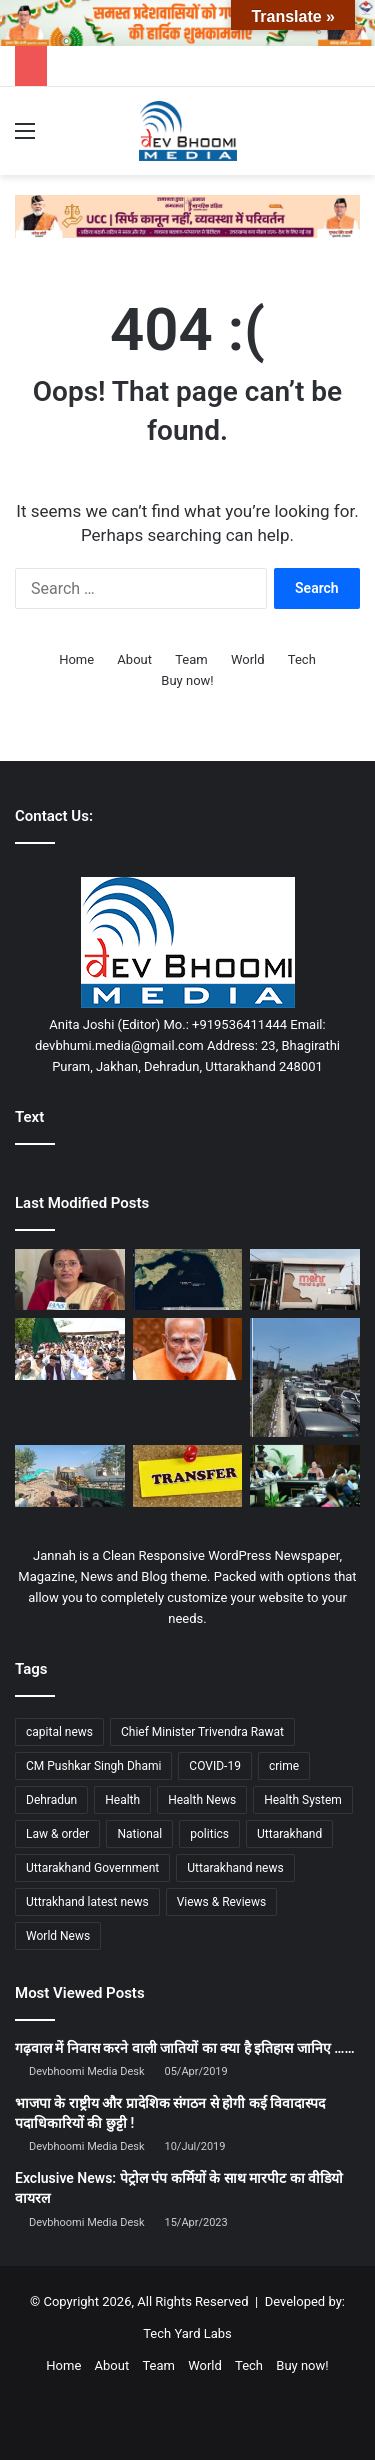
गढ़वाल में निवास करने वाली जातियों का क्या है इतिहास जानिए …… (185, 2048)
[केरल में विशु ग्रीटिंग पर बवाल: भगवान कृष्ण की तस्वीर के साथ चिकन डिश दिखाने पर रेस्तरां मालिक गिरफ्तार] (305, 1280)
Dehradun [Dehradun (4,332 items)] (51, 1800)
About (134, 659)
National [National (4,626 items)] (139, 1834)
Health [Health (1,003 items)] (122, 1800)
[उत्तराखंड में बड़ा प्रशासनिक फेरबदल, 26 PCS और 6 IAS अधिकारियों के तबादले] (188, 1476)
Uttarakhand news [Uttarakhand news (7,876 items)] (235, 1868)
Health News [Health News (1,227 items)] (202, 1800)
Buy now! (187, 680)
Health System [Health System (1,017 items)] (303, 1800)
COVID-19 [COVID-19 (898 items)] (215, 1766)
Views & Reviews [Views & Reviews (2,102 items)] (222, 1902)
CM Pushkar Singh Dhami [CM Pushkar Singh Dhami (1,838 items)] (93, 1766)
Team (191, 659)
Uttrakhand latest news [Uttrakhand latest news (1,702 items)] (87, 1902)
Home (76, 659)
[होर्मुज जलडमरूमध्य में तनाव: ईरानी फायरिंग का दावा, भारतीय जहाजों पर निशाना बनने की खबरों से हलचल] (188, 1280)
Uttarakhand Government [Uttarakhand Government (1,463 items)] (92, 1868)
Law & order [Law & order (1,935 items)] (57, 1834)
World (248, 659)
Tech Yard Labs (187, 2333)
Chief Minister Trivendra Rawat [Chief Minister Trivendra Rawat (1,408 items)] (202, 1732)
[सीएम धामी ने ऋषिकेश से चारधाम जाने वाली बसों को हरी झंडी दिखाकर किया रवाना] (70, 1349)
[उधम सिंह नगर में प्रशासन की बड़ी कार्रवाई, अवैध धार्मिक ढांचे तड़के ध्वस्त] (70, 1476)
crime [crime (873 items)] (284, 1766)
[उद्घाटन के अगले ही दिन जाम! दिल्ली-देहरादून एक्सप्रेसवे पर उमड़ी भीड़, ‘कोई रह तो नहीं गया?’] (305, 1377)
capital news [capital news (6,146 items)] (59, 1732)
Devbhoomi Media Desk (86, 2071)
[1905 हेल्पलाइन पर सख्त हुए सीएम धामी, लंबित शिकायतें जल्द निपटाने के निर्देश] (305, 1476)
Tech (302, 659)
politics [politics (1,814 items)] (209, 1834)
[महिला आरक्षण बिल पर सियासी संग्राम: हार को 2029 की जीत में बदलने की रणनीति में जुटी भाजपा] (188, 1349)
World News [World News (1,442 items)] (58, 1936)
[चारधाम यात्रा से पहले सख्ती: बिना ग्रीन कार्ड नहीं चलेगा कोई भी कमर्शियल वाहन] (70, 1280)
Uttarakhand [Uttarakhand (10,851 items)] (289, 1834)
